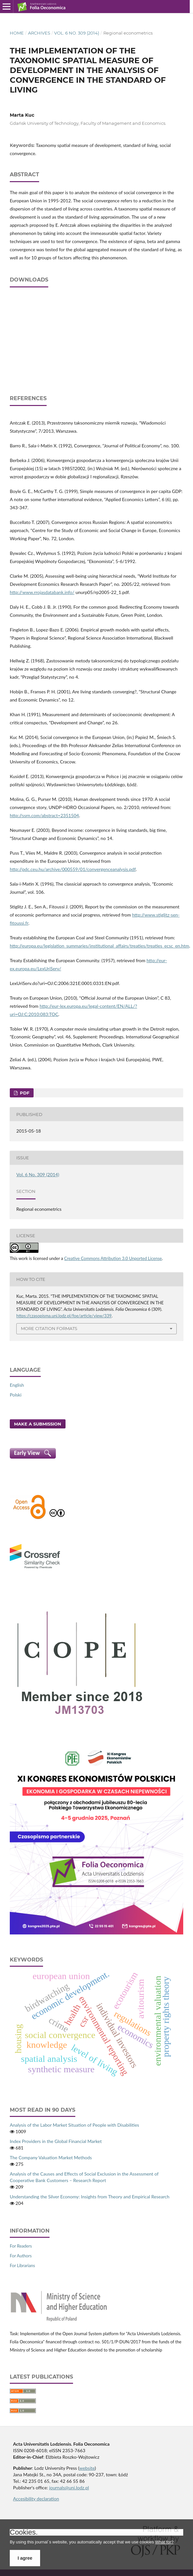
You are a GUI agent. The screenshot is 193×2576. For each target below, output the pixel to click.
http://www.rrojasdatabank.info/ (42, 592)
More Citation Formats (49, 1328)
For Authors (21, 2255)
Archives (39, 33)
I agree (25, 2558)
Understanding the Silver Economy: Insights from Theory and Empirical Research (89, 2196)
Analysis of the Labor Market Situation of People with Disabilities (74, 2125)
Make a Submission (37, 1423)
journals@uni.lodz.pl (69, 2487)
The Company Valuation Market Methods (51, 2157)
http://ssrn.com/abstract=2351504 (44, 815)
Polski (16, 1394)
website (87, 2468)
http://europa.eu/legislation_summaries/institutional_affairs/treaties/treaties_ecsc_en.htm (99, 945)
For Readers (21, 2246)
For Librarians (22, 2265)
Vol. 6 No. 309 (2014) (76, 33)
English (17, 1385)
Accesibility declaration (36, 2498)
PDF (24, 1092)
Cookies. (24, 2532)
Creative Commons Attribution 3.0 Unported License (113, 1258)
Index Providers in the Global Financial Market (56, 2141)
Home (17, 33)
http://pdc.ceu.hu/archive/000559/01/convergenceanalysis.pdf (73, 869)
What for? (164, 2542)
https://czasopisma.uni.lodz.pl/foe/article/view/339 (63, 1315)
